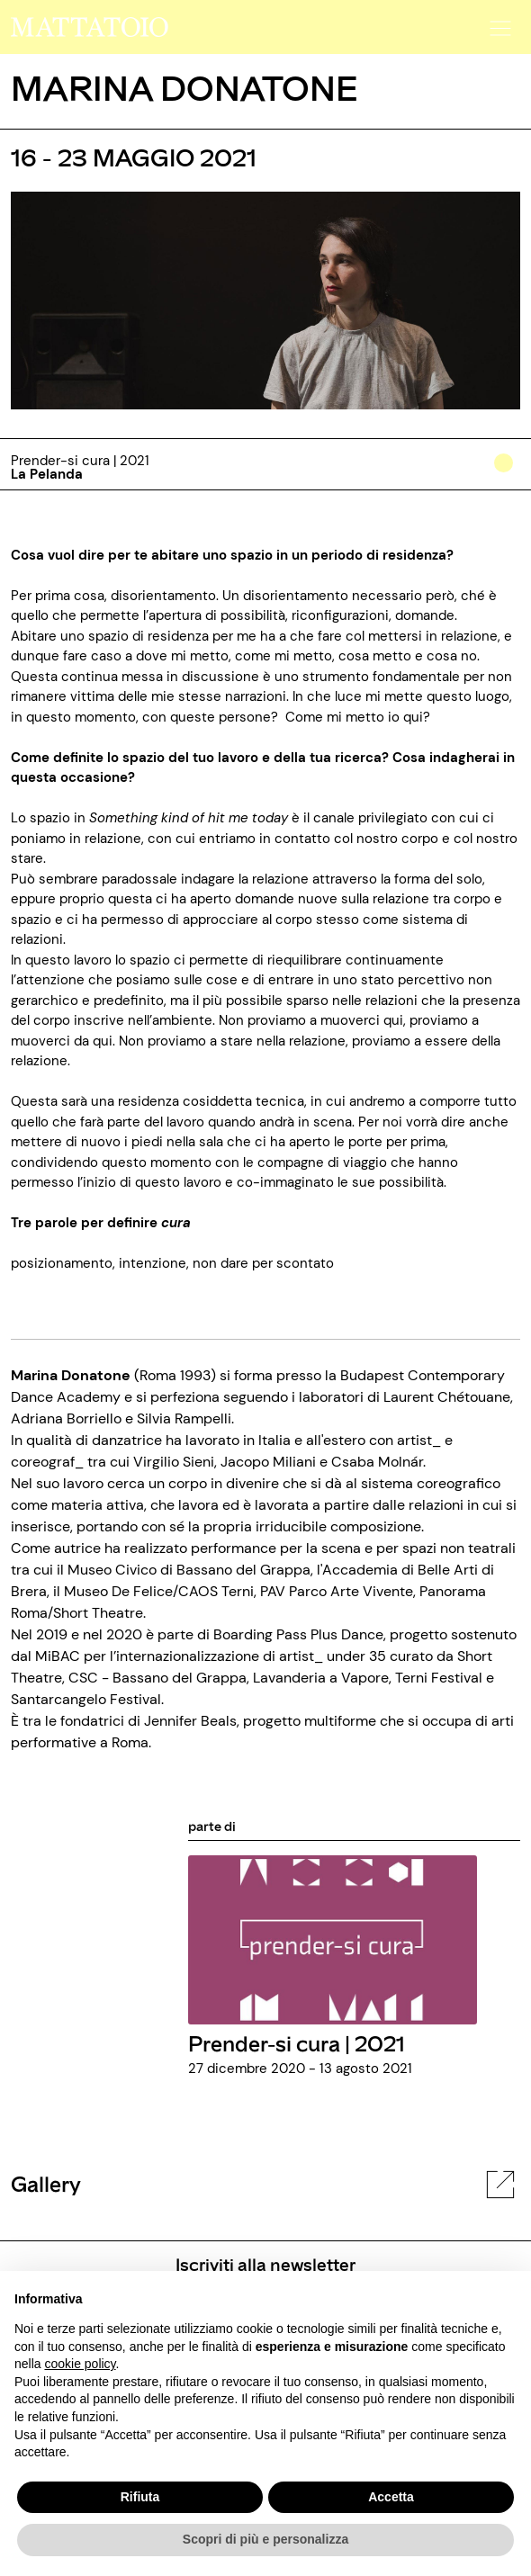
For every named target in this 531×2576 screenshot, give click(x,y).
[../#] (507, 475)
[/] (89, 26)
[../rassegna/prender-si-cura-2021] (332, 1939)
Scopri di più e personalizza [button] (265, 2539)
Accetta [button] (391, 2497)
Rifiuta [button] (140, 2497)
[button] (497, 22)
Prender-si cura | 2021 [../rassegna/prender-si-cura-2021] (296, 2043)
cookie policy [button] (79, 2363)
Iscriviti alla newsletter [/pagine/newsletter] (266, 2264)
